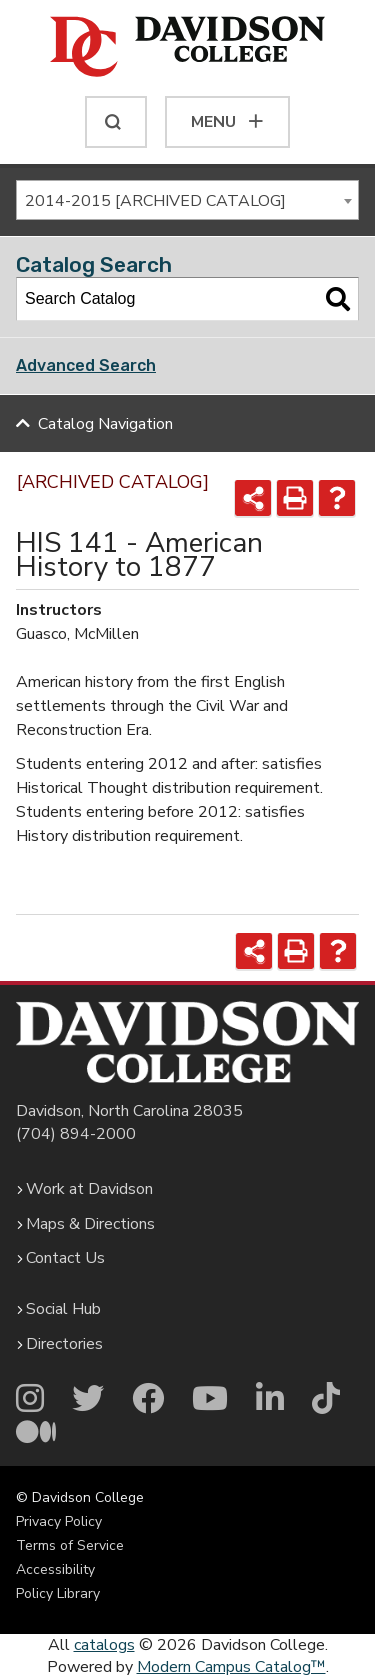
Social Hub (63, 1309)
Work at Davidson (89, 1189)
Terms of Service (70, 1545)
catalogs (104, 1645)
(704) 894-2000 (76, 1134)
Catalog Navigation (105, 424)
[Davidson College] (187, 48)
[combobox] (187, 200)
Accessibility (55, 1569)
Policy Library (58, 1593)
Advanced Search (86, 365)
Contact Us (65, 1258)
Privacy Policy (59, 1521)
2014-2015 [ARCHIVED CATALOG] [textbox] (155, 201)
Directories (64, 1344)
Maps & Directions (90, 1224)
